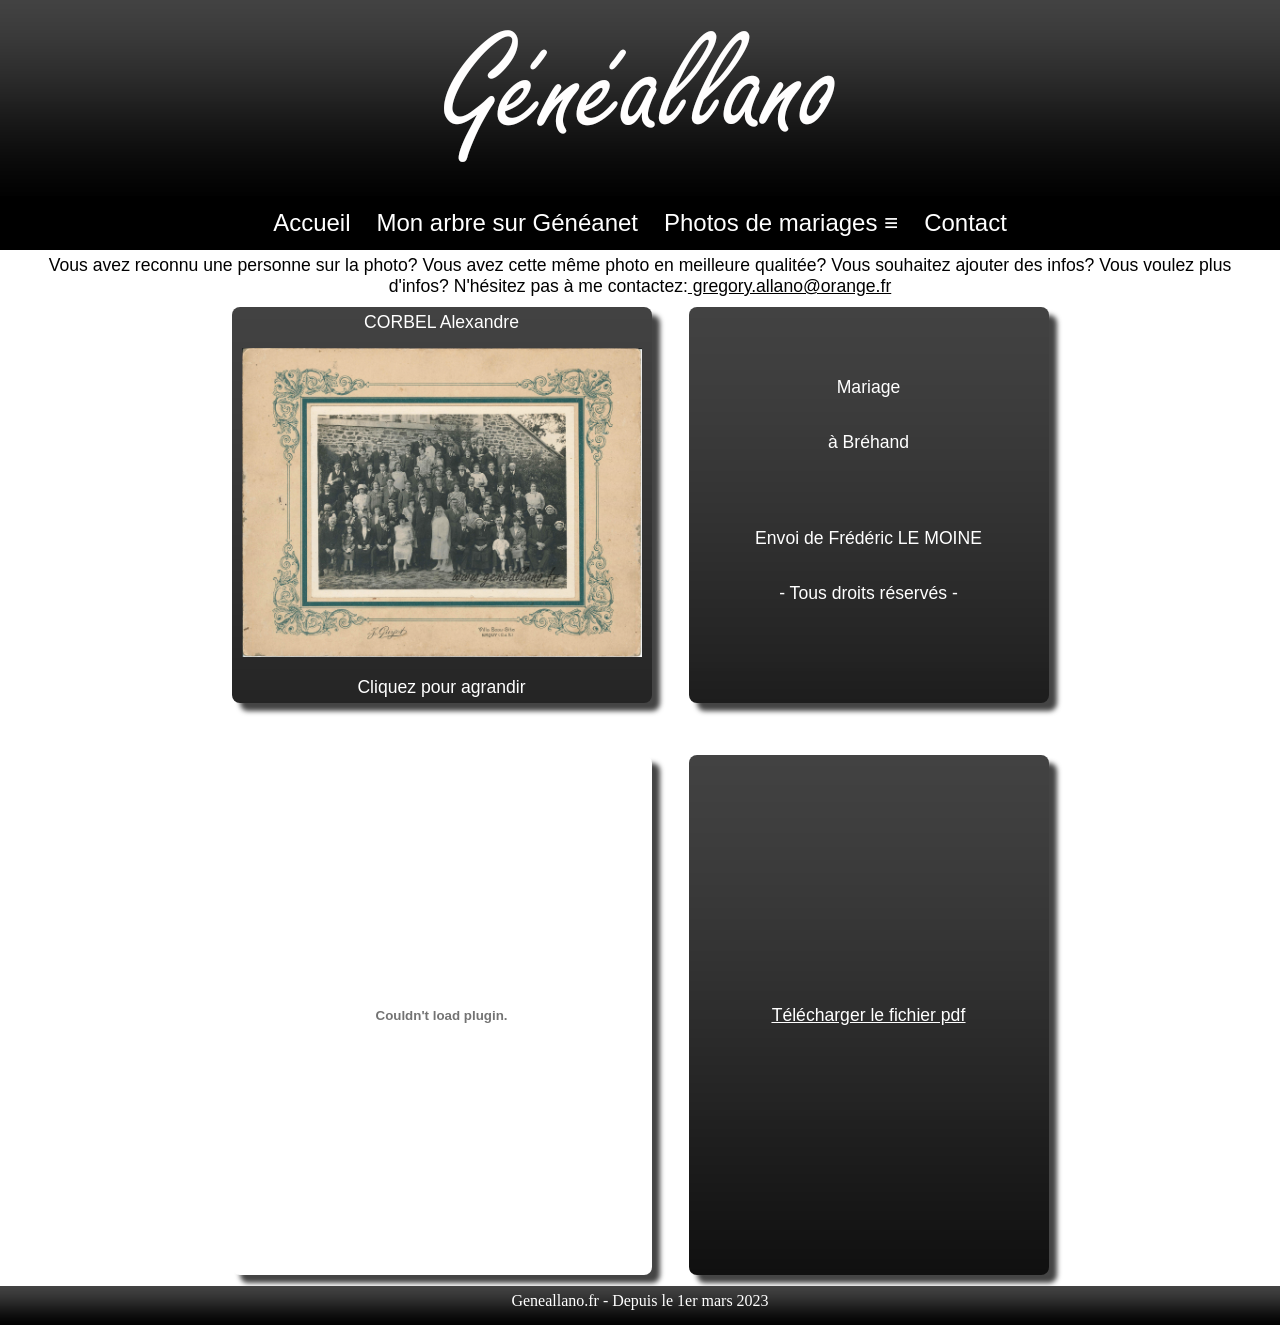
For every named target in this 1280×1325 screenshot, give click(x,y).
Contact (965, 222)
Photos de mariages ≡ (781, 222)
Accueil (311, 222)
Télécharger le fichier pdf (869, 1015)
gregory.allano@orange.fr (789, 286)
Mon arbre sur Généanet (507, 222)
